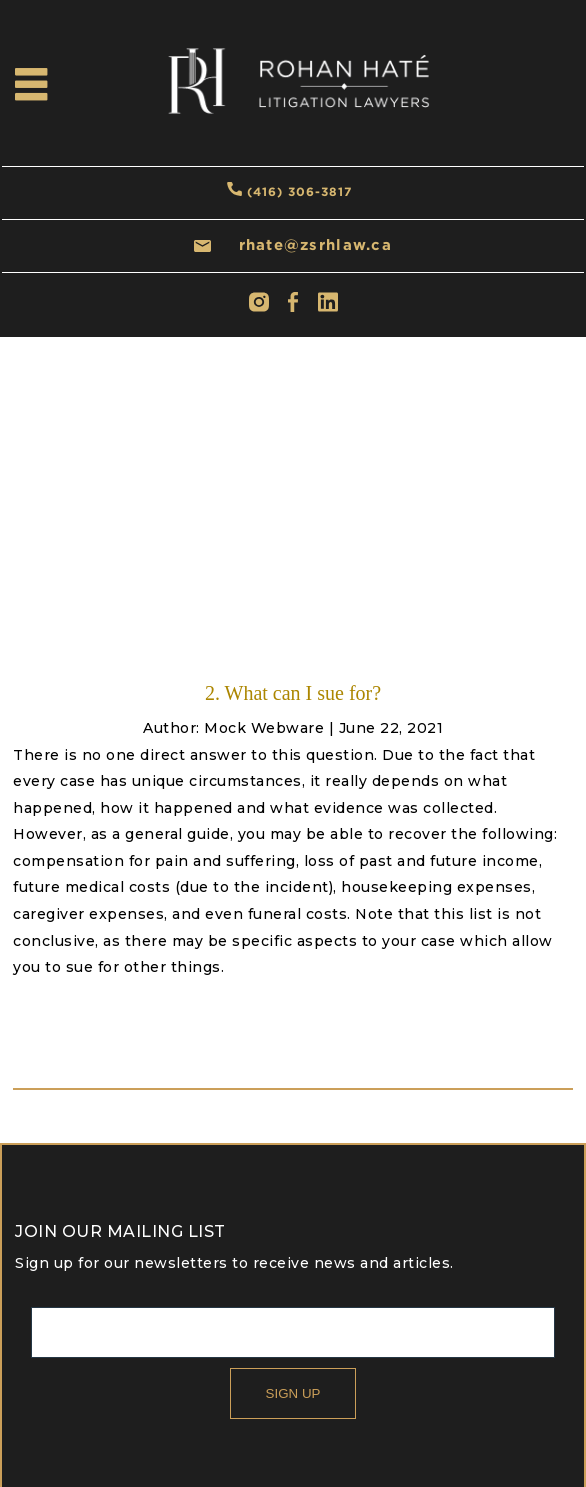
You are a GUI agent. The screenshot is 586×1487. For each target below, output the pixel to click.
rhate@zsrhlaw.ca (315, 244)
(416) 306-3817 (299, 191)
